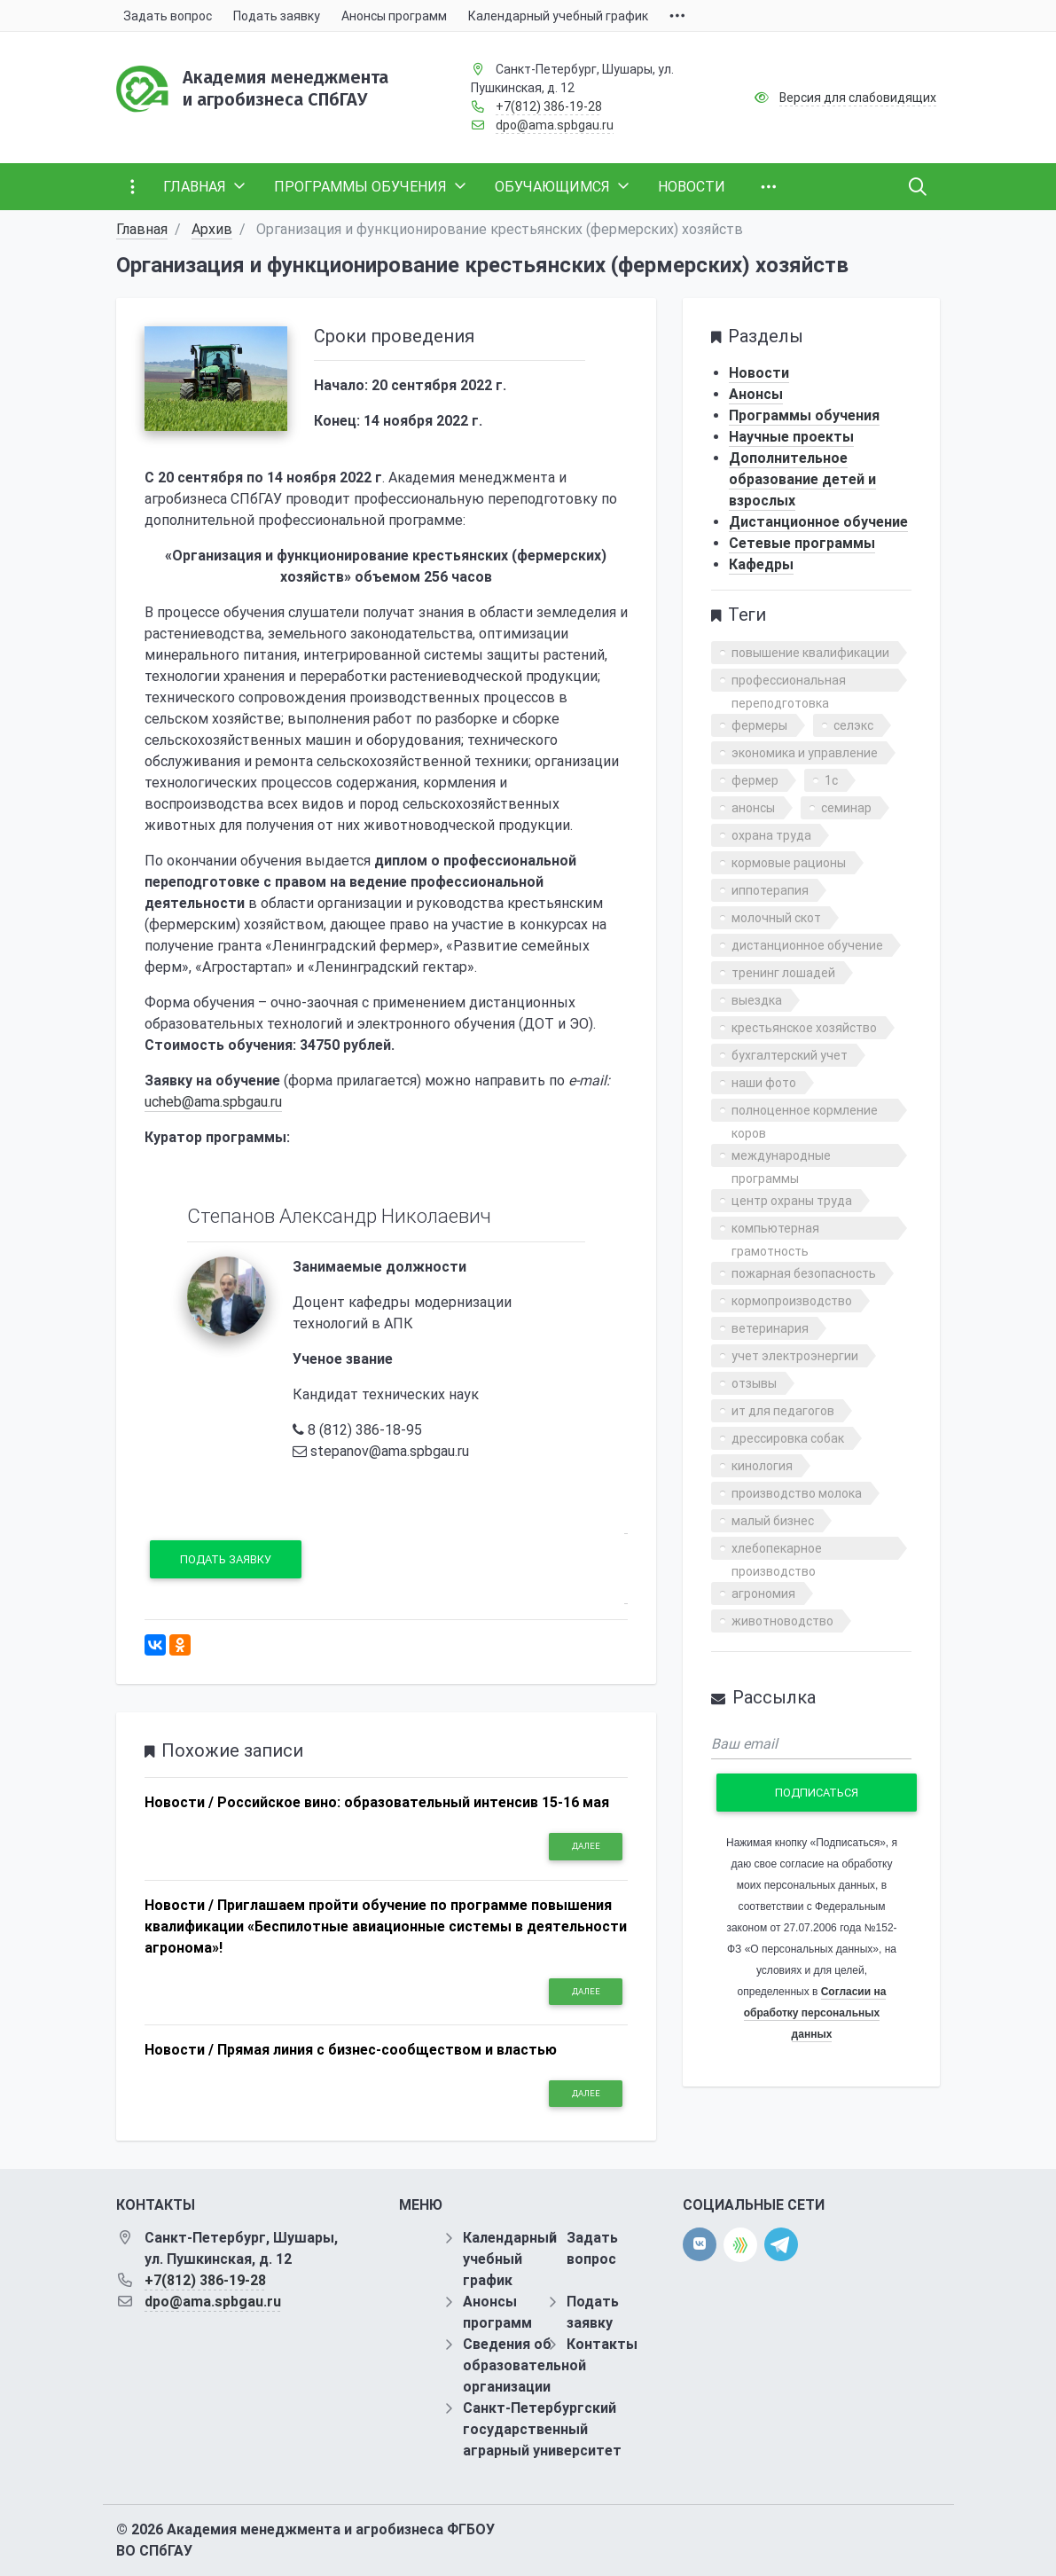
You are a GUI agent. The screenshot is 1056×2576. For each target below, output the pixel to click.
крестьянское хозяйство (804, 1028)
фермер (754, 780)
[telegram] (781, 2243)
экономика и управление (804, 753)
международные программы (781, 1157)
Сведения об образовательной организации (524, 2365)
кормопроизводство (791, 1301)
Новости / (179, 1802)
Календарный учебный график (510, 2259)
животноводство (782, 1621)
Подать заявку (225, 1559)
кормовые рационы (788, 863)
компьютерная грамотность (775, 1230)
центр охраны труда (791, 1201)
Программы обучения (804, 415)
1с (831, 780)
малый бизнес (772, 1521)
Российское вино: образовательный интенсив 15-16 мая (413, 1802)
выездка (756, 1000)
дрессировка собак (787, 1438)
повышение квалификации (810, 653)
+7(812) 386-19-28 (549, 106)
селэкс (853, 725)
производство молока (796, 1493)
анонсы (753, 808)
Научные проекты (791, 436)
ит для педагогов (782, 1411)
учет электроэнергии (794, 1356)
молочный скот (776, 918)
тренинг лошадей (783, 973)
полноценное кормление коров (804, 1112)
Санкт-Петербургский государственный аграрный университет (542, 2429)
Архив (212, 229)
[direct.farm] (740, 2245)
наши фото (763, 1083)
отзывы (754, 1383)
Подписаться (816, 1792)
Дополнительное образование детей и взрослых (802, 479)
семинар (846, 808)
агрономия (763, 1593)
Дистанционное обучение (818, 521)
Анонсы (756, 394)
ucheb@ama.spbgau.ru (213, 1101)
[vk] (699, 2244)
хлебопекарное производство (776, 1550)
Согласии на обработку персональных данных (815, 2012)
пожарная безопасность (803, 1273)
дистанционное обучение (807, 945)
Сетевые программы (802, 543)
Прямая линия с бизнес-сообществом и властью (387, 2049)
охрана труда (771, 835)
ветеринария (770, 1328)
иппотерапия (770, 890)
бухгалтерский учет (789, 1055)
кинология (762, 1466)
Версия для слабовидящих (857, 97)
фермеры (759, 725)
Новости (759, 372)
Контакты (602, 2344)
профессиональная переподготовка (788, 682)
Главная (142, 229)
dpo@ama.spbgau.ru (555, 125)
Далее (586, 1846)
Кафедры (761, 564)
